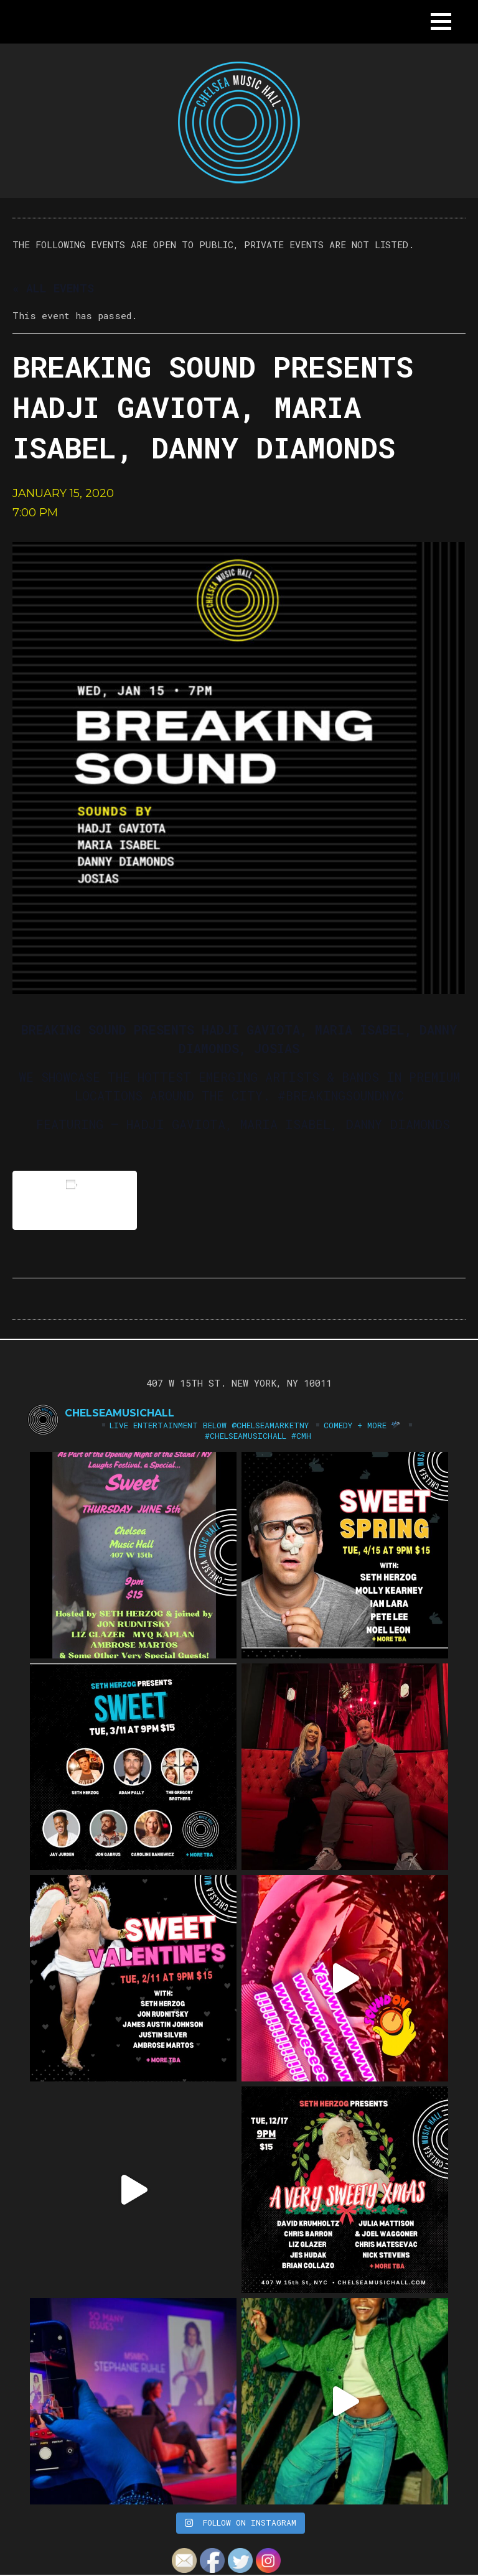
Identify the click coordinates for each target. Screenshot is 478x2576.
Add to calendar (75, 1200)
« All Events (53, 288)
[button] (441, 21)
